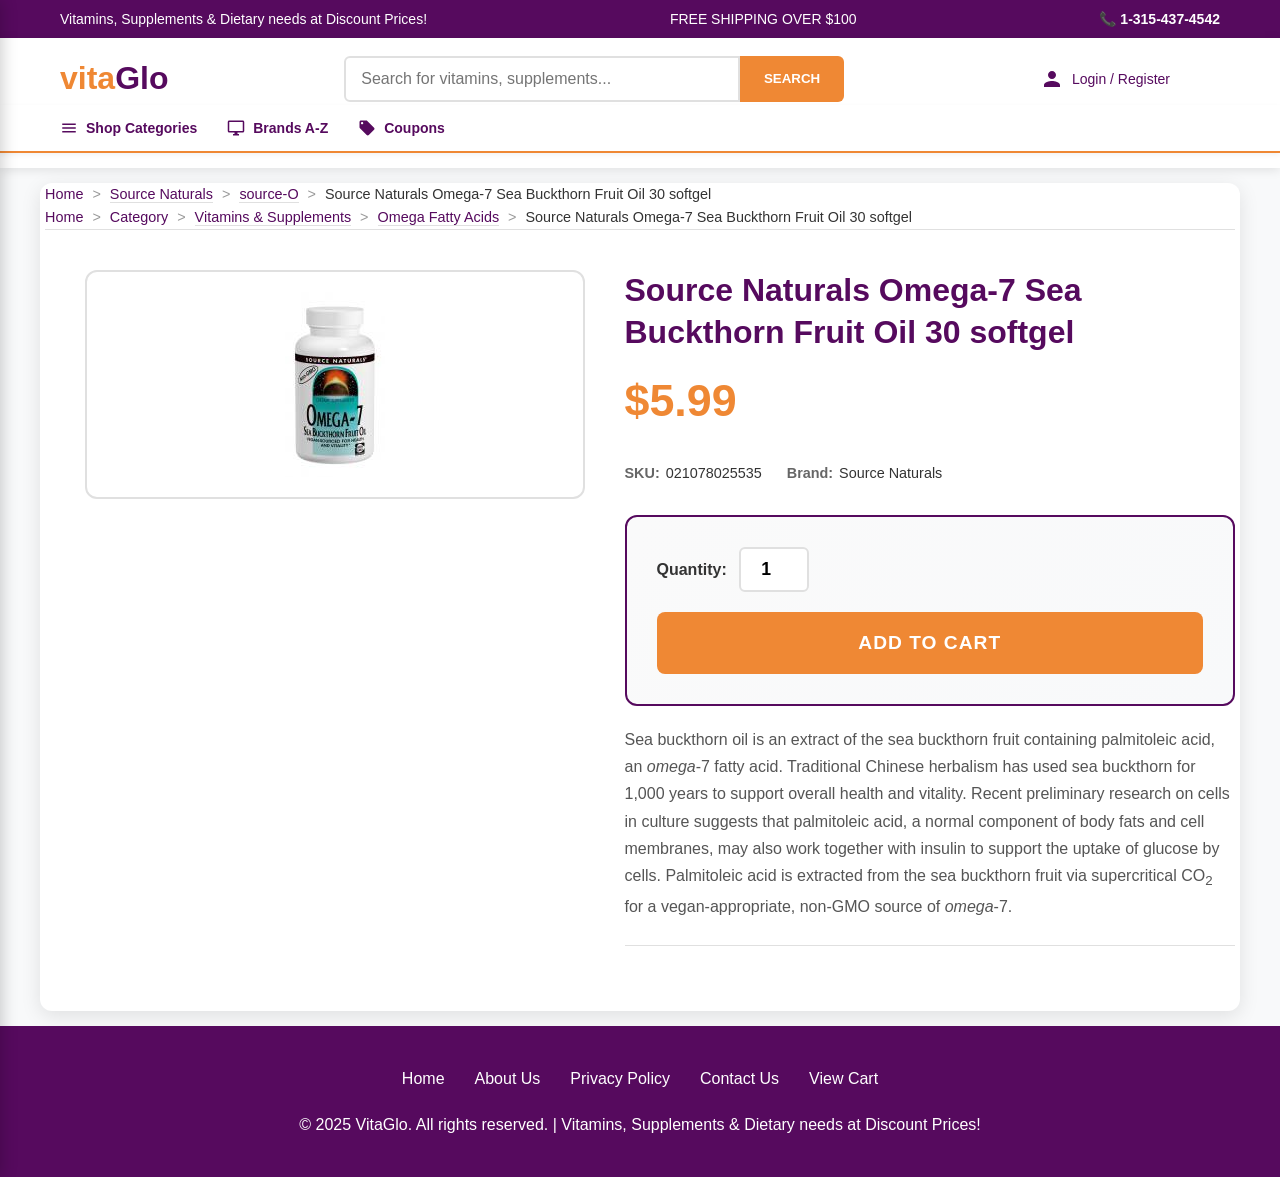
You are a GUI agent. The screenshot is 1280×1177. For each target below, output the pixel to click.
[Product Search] (542, 79)
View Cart (843, 1078)
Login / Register (1105, 79)
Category (139, 217)
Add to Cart (929, 642)
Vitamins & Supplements (273, 217)
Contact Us (739, 1078)
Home (64, 194)
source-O (268, 194)
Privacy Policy (620, 1078)
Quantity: (692, 569)
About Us (508, 1078)
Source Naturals (161, 194)
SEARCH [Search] (792, 78)
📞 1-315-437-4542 (1159, 19)
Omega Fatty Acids (439, 217)
